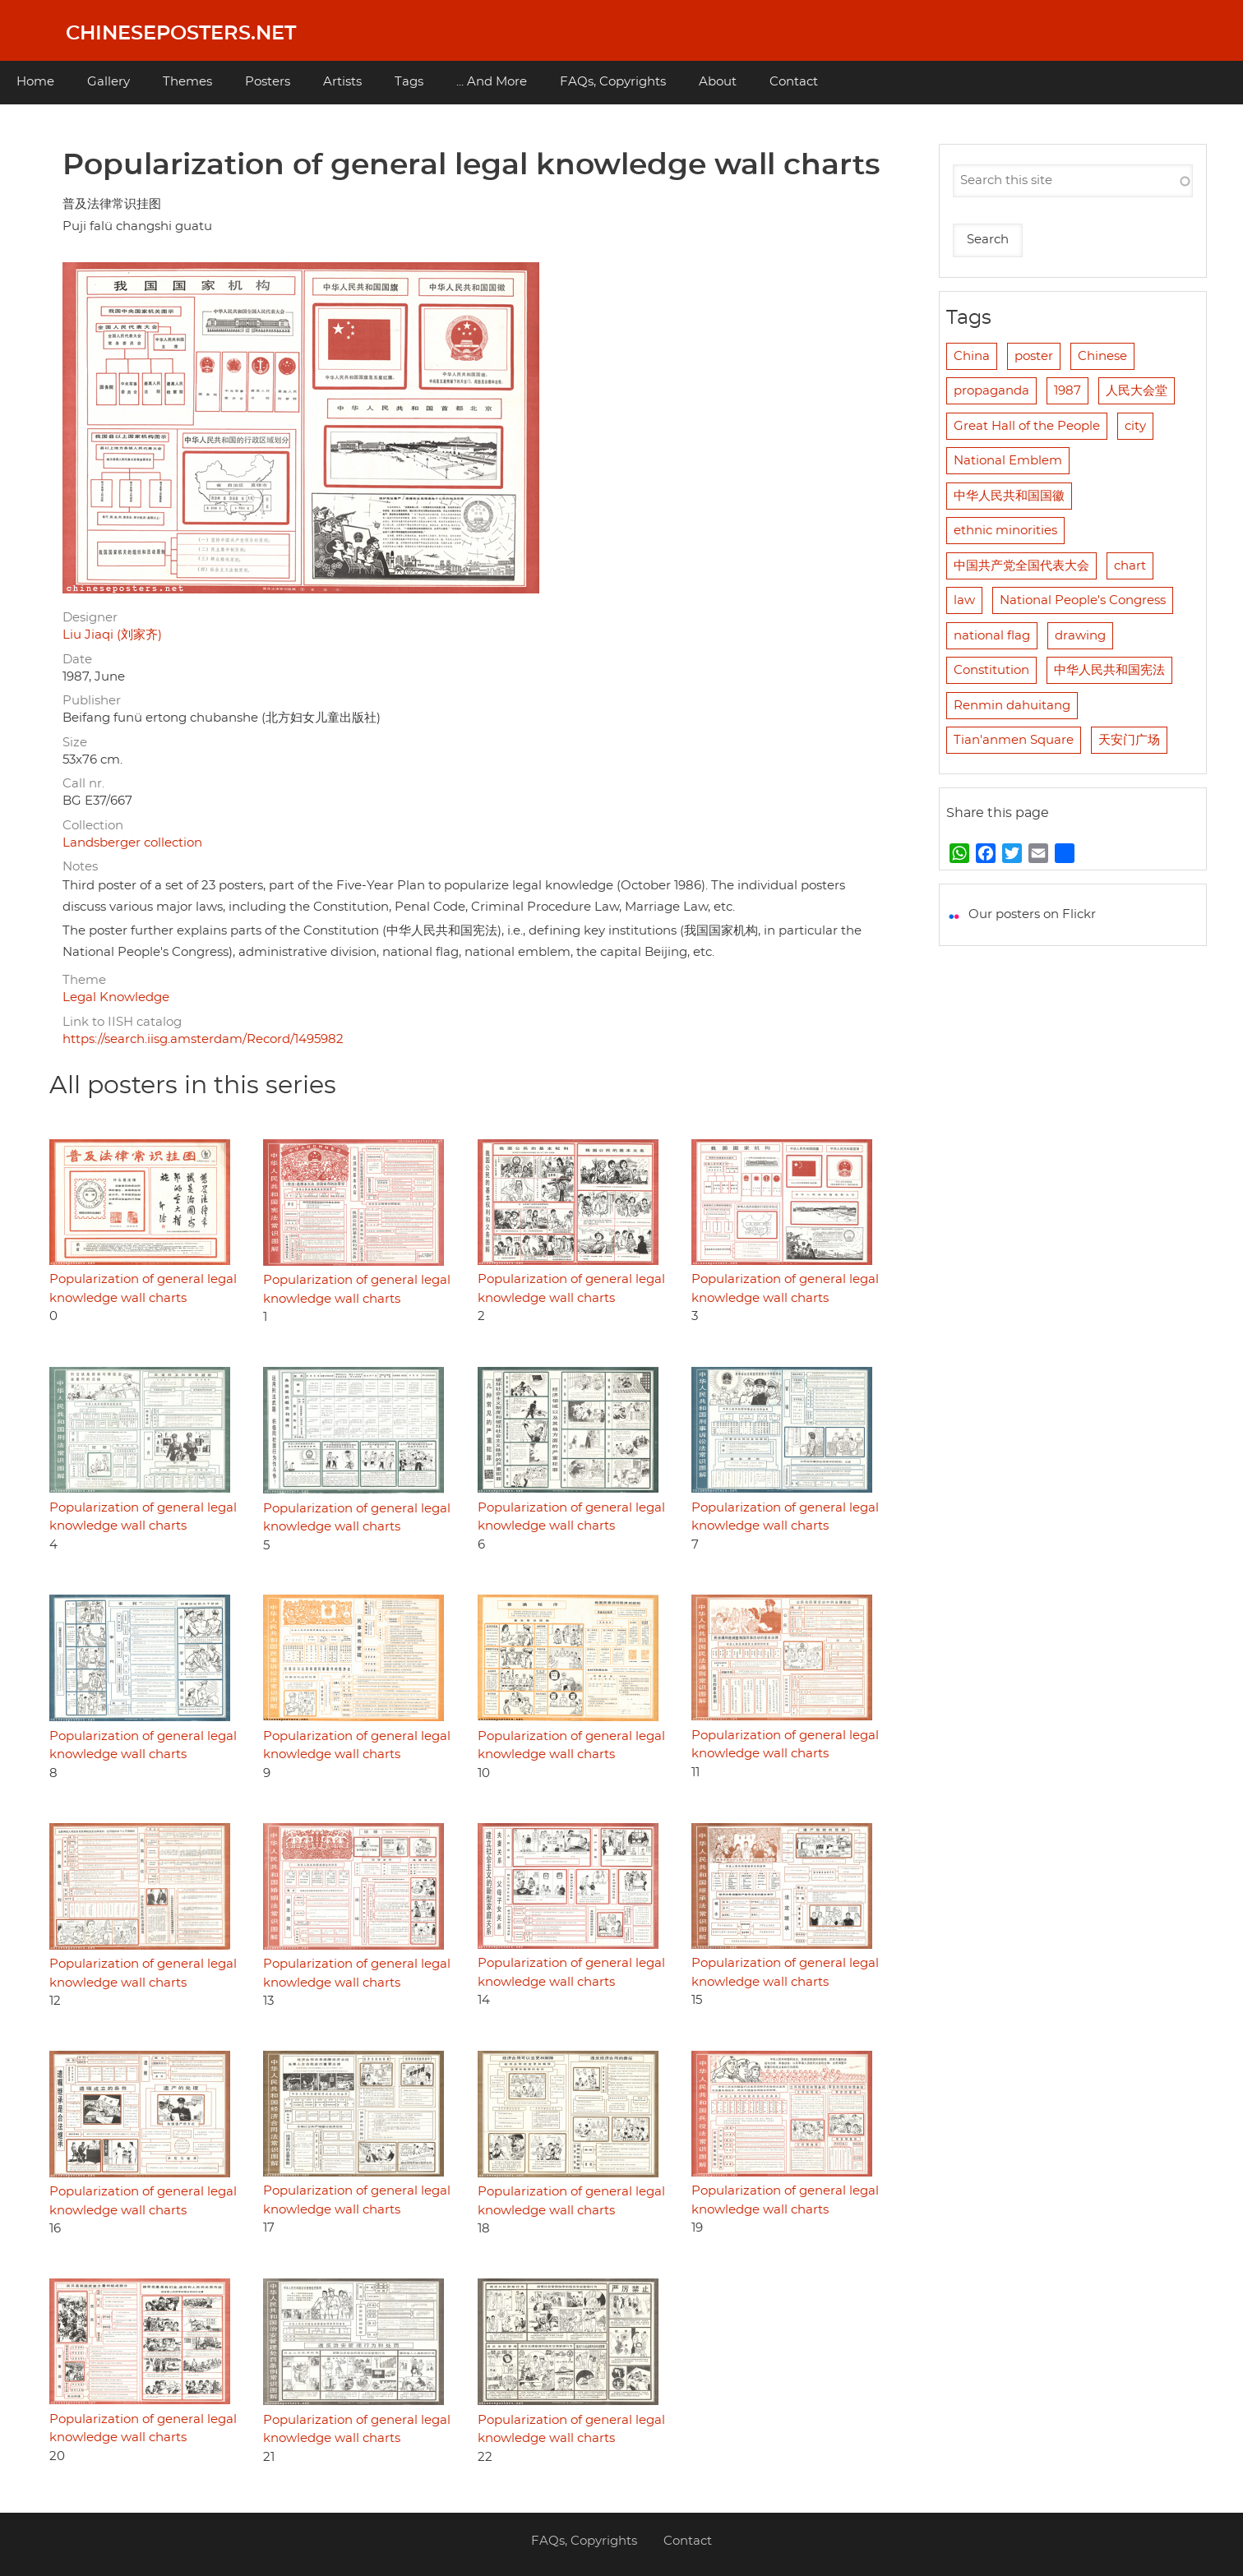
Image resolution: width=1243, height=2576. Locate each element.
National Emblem (1008, 461)
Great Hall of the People (1027, 426)
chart (1130, 566)
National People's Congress (1083, 600)
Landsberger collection (132, 843)
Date (77, 659)
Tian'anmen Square (1014, 740)
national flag (992, 636)
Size (74, 742)
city (1135, 426)
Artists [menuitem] (342, 82)
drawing (1080, 636)
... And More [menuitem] (491, 82)
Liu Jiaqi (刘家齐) (112, 635)
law (964, 600)
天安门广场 (1129, 740)
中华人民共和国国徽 (1009, 496)
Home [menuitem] (35, 82)
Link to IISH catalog (122, 1022)
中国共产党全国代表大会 (1021, 566)
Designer (90, 618)
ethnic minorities (1005, 530)
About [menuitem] (718, 82)
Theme (84, 980)
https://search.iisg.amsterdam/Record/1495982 (203, 1039)
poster (1033, 356)
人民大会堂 (1136, 391)
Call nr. (83, 784)
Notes (80, 867)
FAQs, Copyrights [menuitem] (613, 82)
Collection (92, 825)
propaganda (991, 391)
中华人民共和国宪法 (1109, 670)
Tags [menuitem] (409, 82)
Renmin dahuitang (1012, 705)
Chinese (1102, 356)
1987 (1067, 391)
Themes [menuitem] (187, 82)
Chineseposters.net (181, 34)
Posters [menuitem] (267, 82)
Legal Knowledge (115, 997)
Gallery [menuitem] (108, 82)
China (972, 356)
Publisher (91, 701)
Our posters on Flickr (1032, 914)
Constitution (991, 670)
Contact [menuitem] (793, 82)
